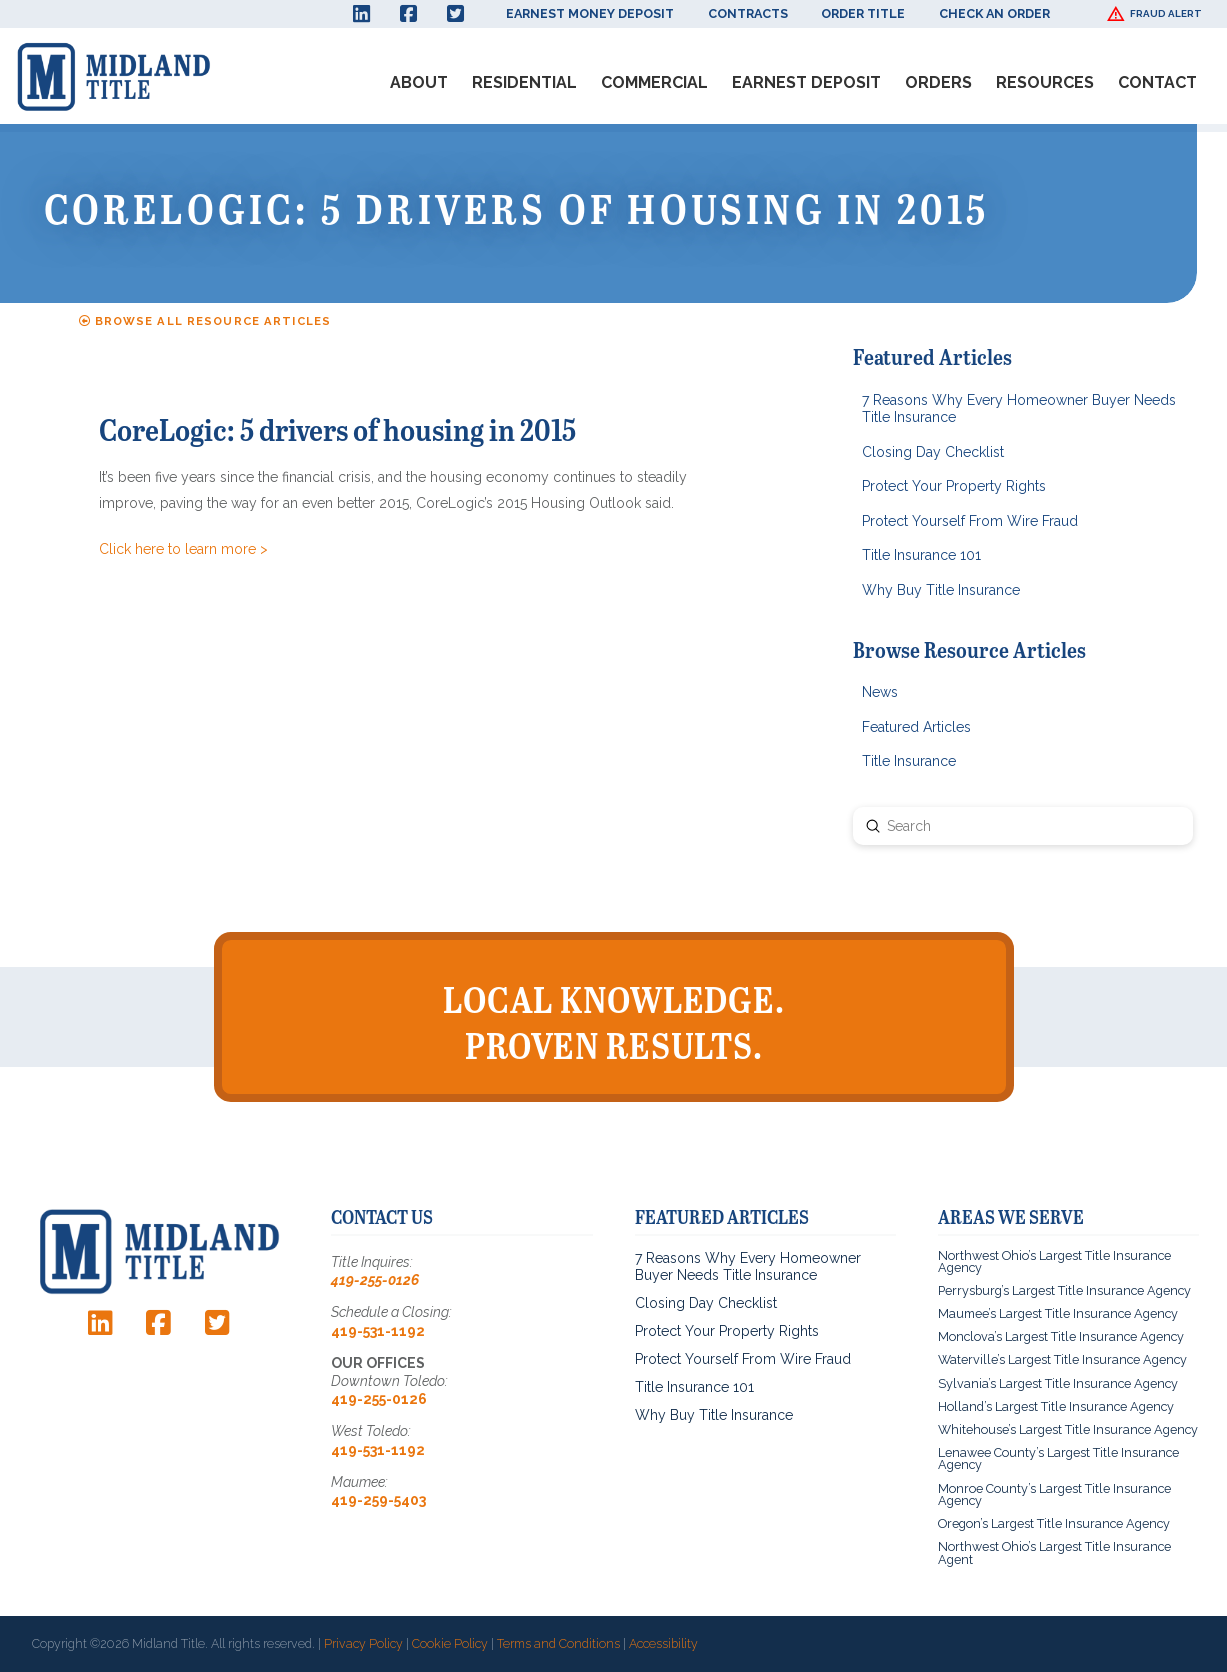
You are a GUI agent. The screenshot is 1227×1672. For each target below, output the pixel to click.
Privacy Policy (363, 1643)
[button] (1157, 14)
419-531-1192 (378, 1331)
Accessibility (663, 1643)
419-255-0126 (375, 1280)
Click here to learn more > (183, 549)
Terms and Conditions (558, 1643)
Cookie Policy (450, 1643)
